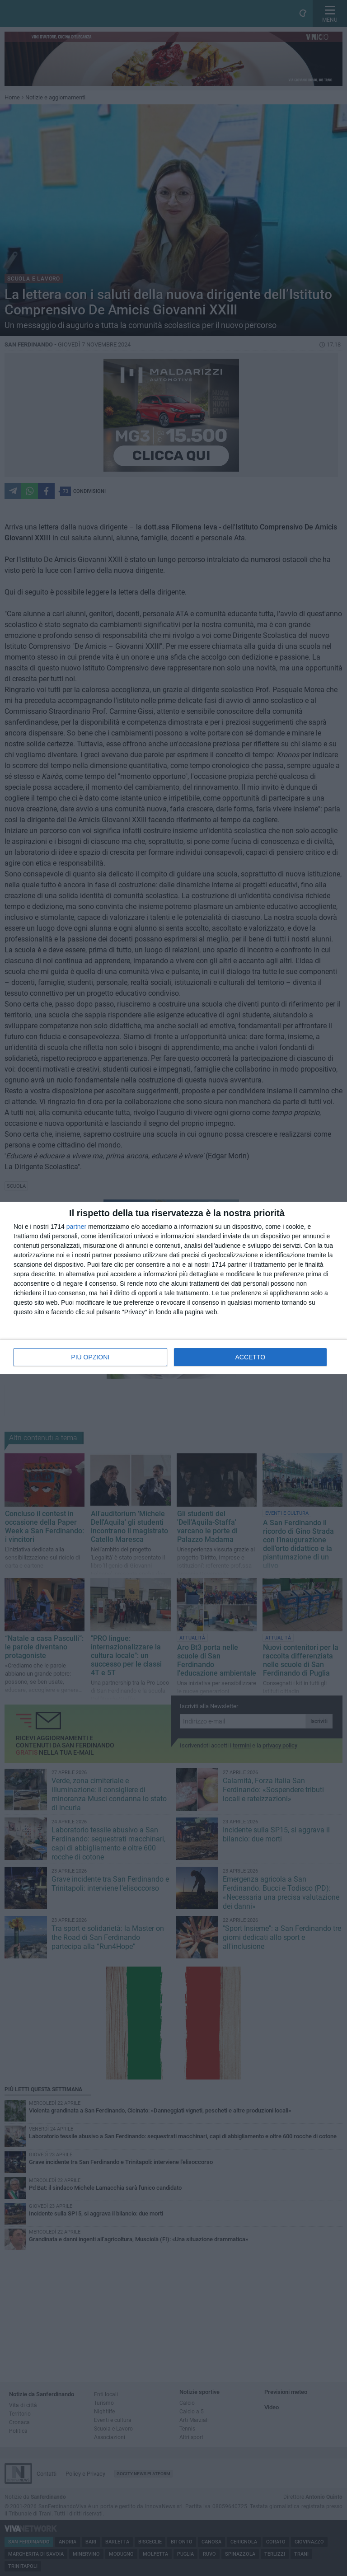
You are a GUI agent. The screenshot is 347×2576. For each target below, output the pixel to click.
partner (76, 1226)
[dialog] (173, 1288)
